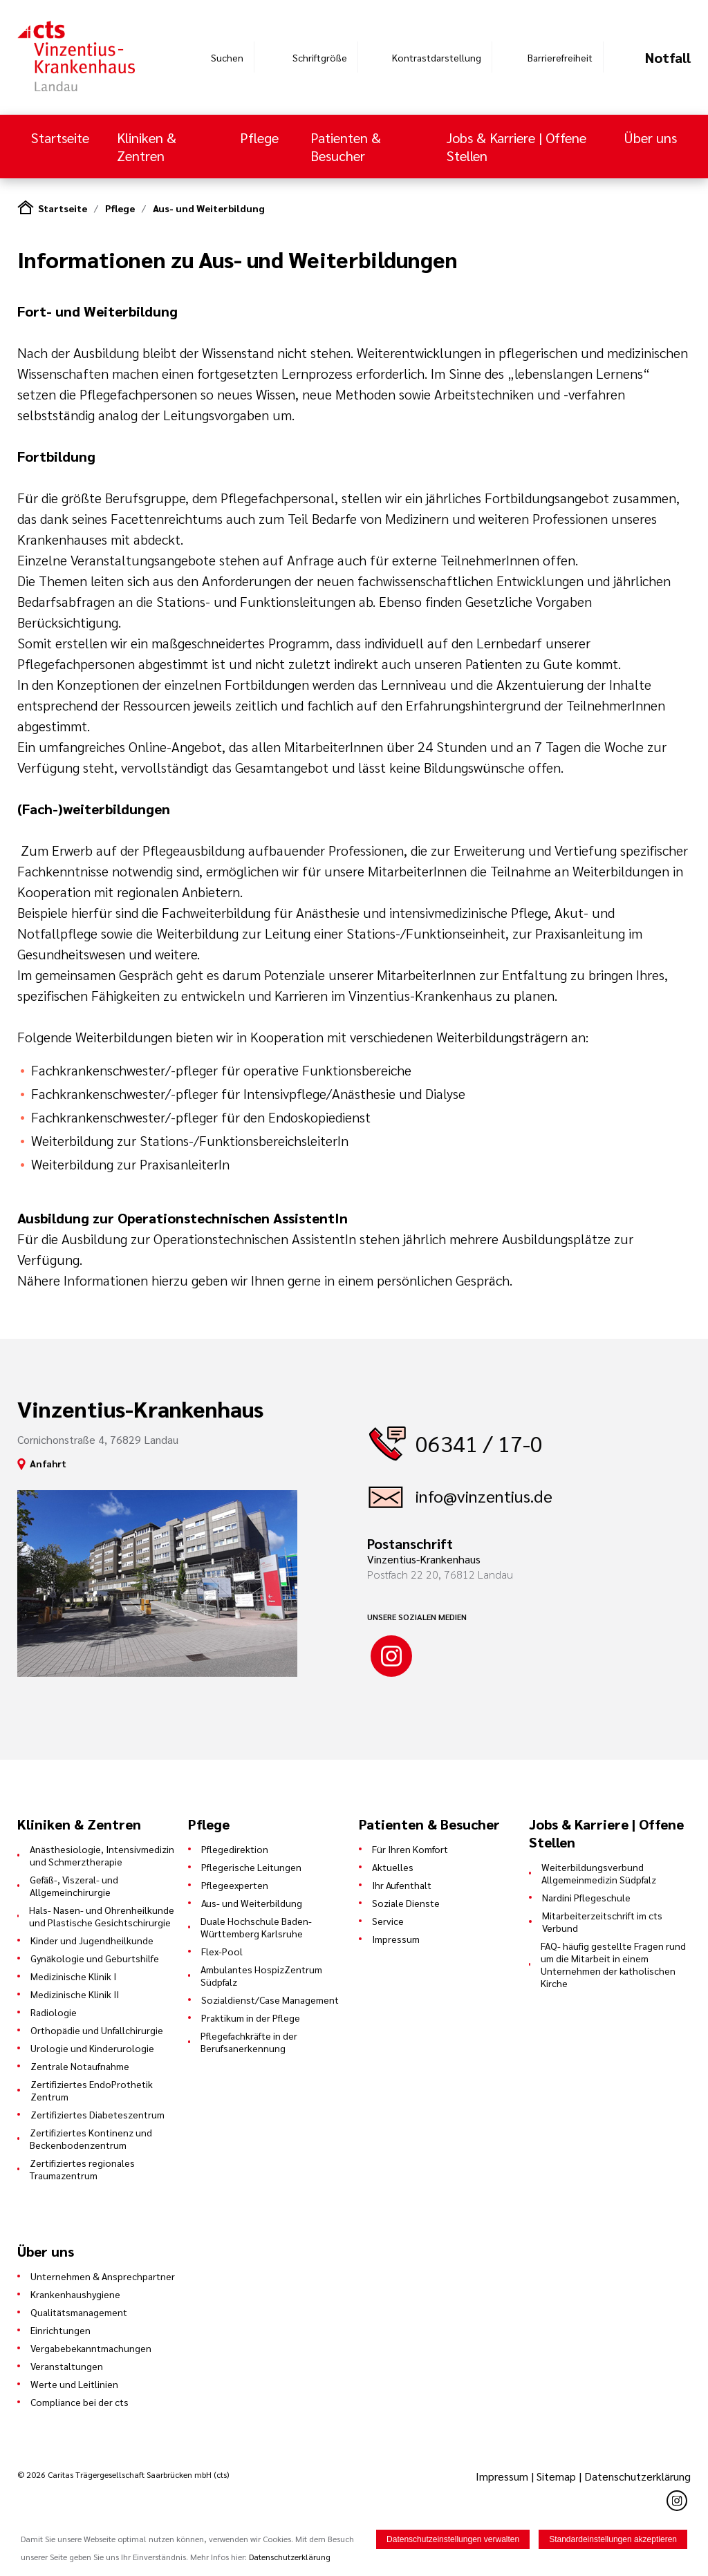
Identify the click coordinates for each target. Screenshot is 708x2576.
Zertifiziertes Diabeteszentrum (97, 2114)
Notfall (668, 57)
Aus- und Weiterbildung (209, 208)
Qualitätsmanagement (78, 2312)
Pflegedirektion (234, 1849)
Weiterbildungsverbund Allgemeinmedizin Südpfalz (598, 1873)
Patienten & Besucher (345, 146)
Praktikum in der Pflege (250, 2017)
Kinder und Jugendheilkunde (91, 1940)
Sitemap (556, 2476)
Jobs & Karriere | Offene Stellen (516, 146)
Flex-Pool (222, 1951)
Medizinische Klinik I (73, 1976)
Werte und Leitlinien (74, 2384)
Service (388, 1921)
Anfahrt (48, 1463)
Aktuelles (392, 1867)
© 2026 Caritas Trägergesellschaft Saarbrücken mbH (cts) (123, 2474)
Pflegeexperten (234, 1885)
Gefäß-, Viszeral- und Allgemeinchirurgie (74, 1885)
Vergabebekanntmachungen (90, 2348)
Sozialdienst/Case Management (270, 1999)
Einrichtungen (60, 2330)
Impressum (396, 1939)
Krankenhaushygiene (75, 2294)
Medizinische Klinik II (74, 1994)
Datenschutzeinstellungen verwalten (452, 2539)
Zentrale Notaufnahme (79, 2066)
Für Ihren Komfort (410, 1849)
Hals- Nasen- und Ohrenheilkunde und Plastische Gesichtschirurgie (101, 1915)
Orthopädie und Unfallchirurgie (96, 2030)
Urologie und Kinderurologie (92, 2048)
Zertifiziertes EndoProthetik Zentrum (91, 2090)
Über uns (650, 138)
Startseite (60, 138)
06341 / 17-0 (479, 1443)
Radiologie (53, 2012)
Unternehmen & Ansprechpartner (102, 2276)
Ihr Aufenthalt (401, 1885)
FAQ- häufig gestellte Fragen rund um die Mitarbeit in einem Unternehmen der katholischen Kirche (613, 1964)
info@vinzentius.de (484, 1496)
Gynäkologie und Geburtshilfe (94, 1958)
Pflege (259, 138)
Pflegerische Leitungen (251, 1867)
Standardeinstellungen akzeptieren (613, 2539)
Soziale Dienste (406, 1903)
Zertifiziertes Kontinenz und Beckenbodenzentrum (91, 2138)
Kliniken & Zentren (146, 146)
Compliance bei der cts (79, 2402)
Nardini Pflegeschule (586, 1897)
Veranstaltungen (66, 2366)
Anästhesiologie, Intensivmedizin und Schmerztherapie (102, 1855)
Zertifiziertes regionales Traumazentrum (82, 2168)
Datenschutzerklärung (637, 2476)
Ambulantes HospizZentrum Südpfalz (261, 1975)
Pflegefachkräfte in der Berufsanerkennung (249, 2041)
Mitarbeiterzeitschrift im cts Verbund (602, 1921)
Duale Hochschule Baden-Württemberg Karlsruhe (256, 1927)
